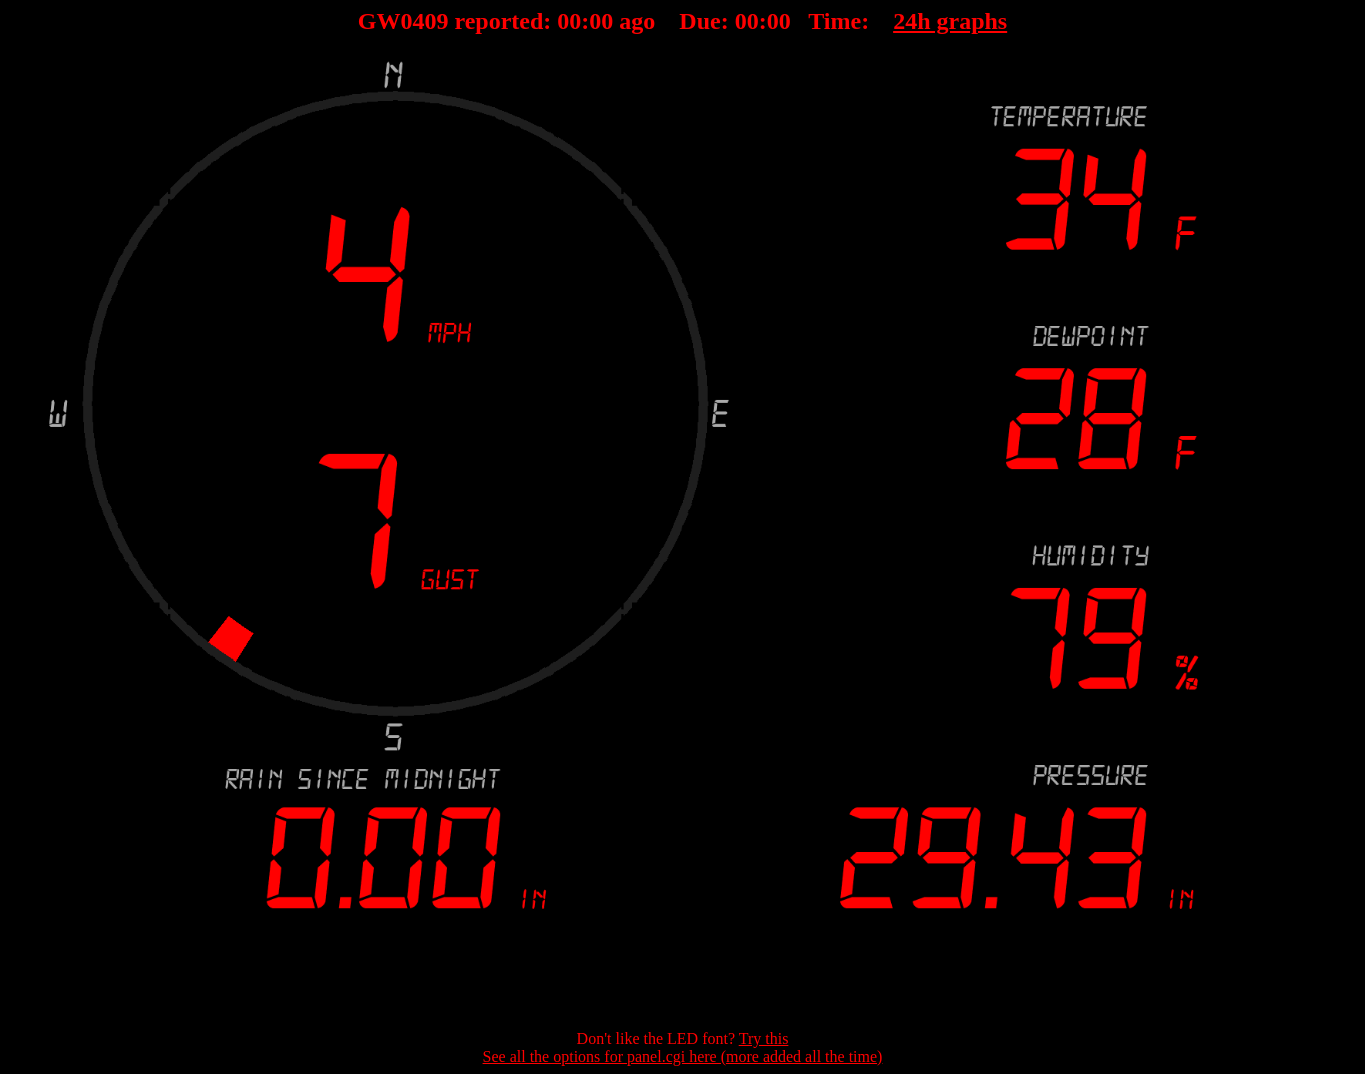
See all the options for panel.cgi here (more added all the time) (683, 1056)
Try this (764, 1038)
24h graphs (950, 21)
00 (569, 21)
